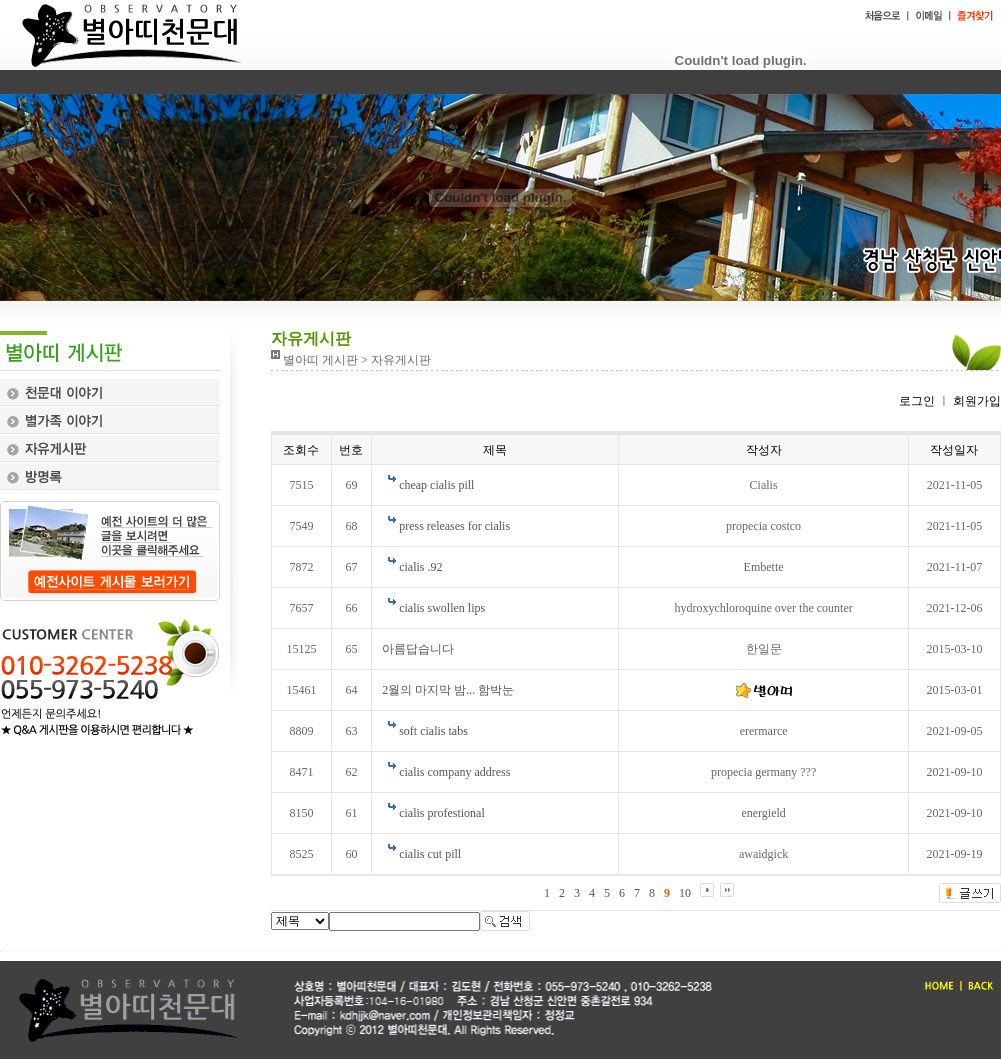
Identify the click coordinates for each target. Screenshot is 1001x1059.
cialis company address (454, 772)
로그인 (917, 401)
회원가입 (975, 401)
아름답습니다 (418, 649)
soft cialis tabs (433, 731)
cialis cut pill (430, 854)
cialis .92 (420, 567)
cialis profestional (442, 813)
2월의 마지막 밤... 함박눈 (448, 690)
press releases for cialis (454, 526)
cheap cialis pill (436, 485)
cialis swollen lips (442, 608)
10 (685, 893)
